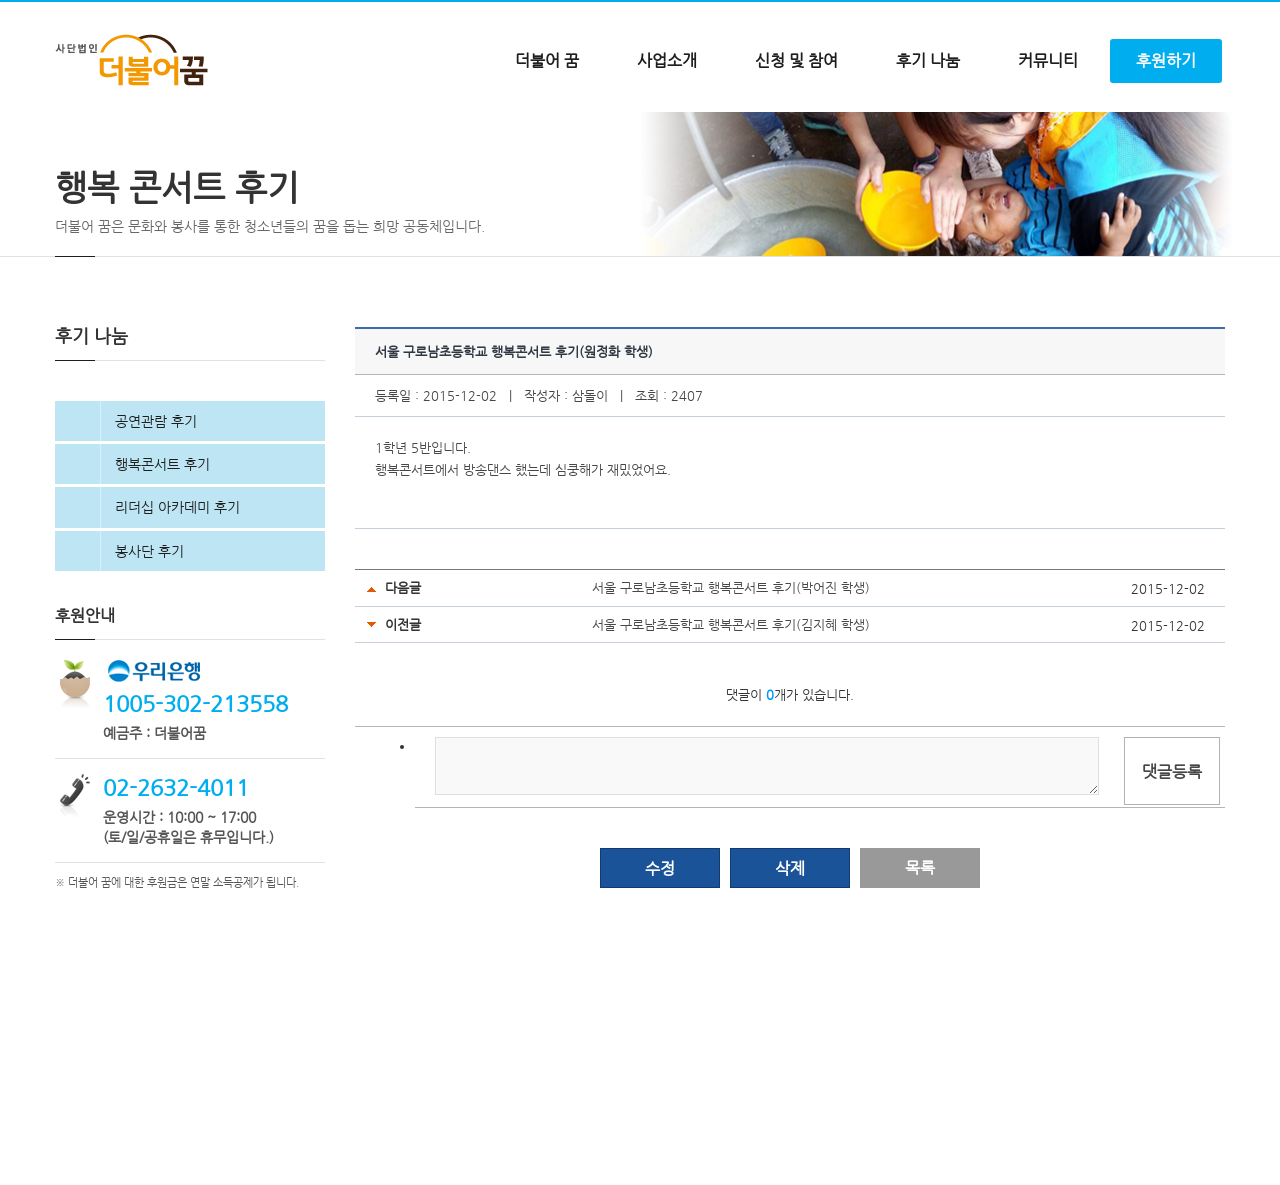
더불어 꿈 (547, 60)
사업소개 (667, 60)
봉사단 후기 (149, 635)
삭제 (790, 952)
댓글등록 (1172, 855)
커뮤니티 (1048, 60)
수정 (660, 952)
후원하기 (1166, 60)
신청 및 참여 (796, 60)
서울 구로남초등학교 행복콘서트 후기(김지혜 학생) (731, 708)
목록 (920, 951)
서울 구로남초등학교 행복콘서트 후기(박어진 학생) (731, 671)
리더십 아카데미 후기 (177, 591)
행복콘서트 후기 (162, 548)
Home (70, 154)
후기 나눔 (928, 60)
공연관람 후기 (156, 505)
